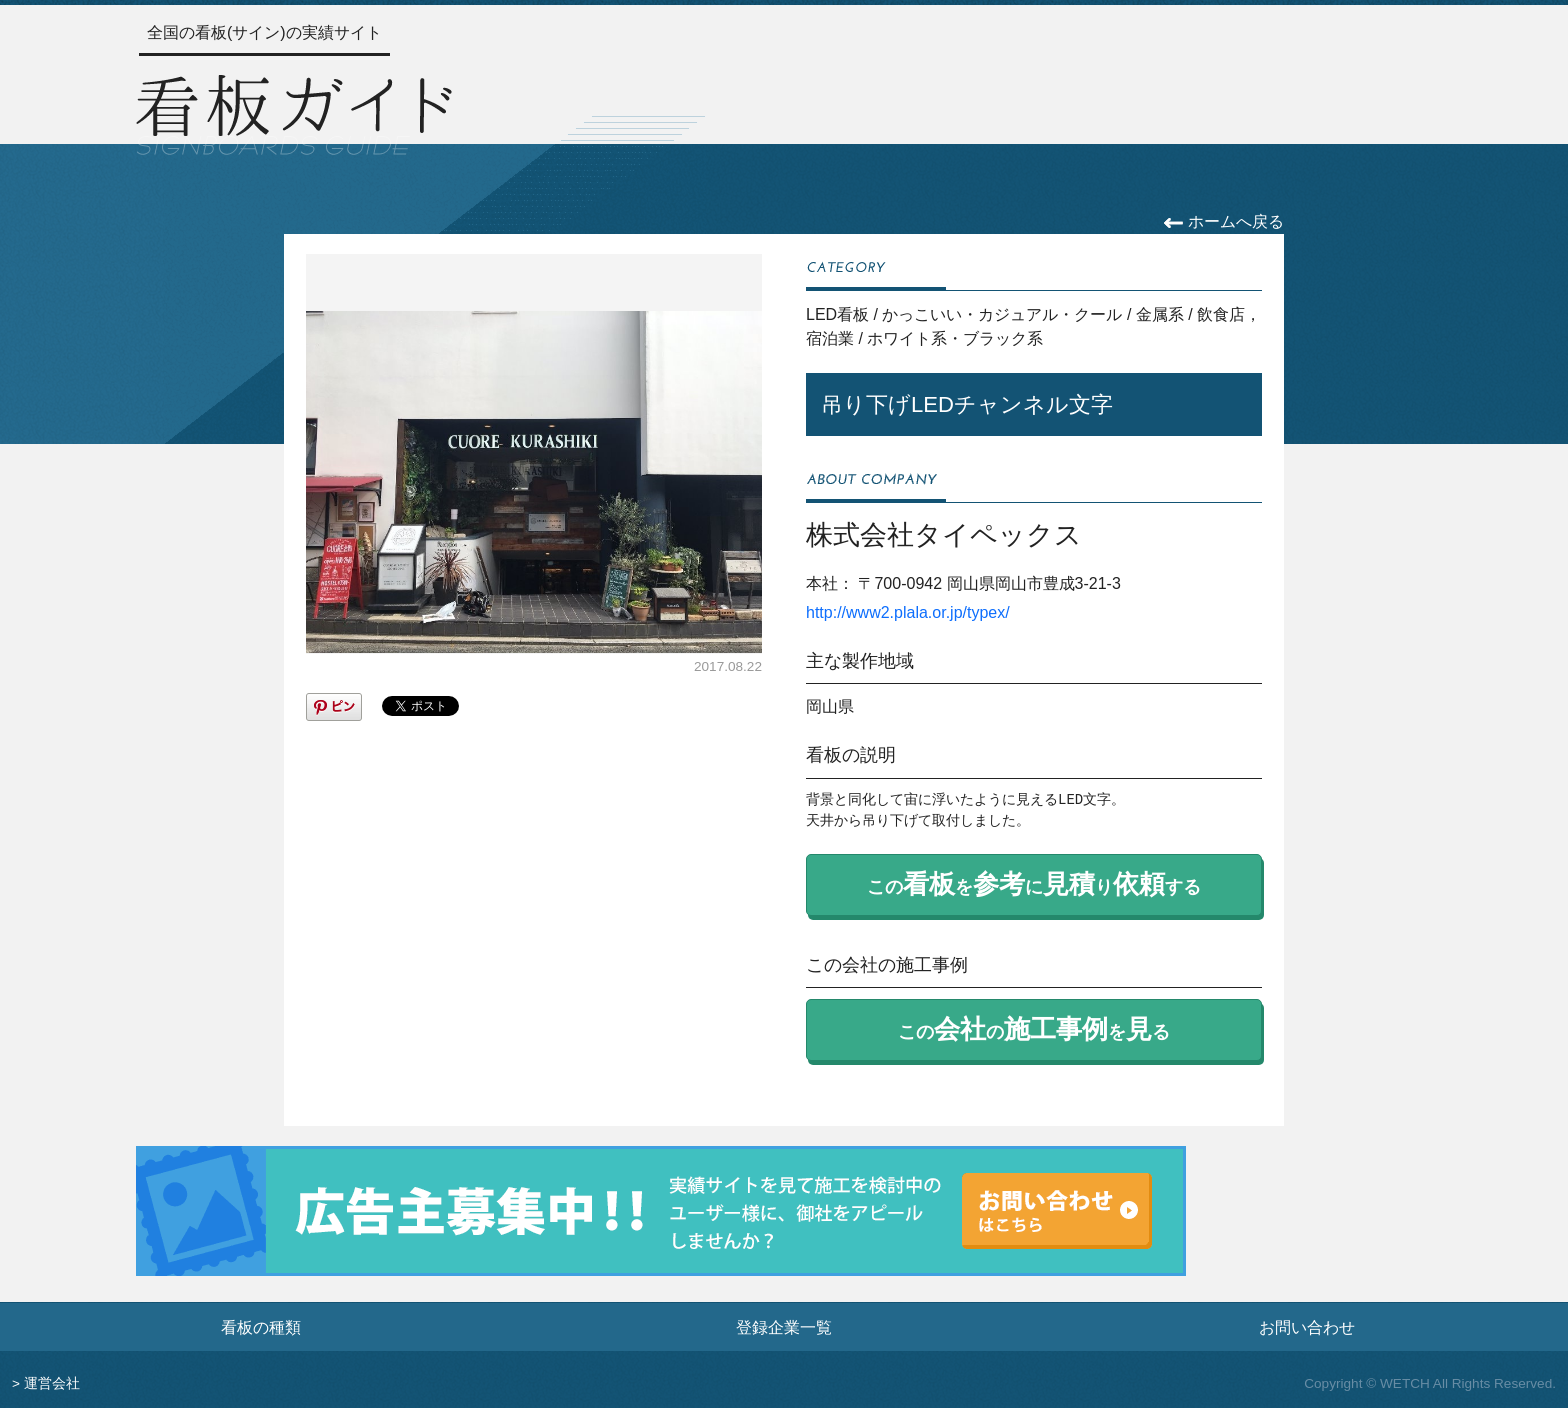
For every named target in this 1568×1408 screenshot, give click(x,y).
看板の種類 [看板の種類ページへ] (261, 1327)
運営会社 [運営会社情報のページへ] (52, 1383)
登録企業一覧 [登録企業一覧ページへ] (784, 1327)
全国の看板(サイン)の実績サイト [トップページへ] (264, 32)
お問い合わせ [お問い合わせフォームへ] (1307, 1327)
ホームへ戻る (1223, 221)
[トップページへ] (294, 112)
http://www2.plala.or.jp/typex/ (908, 612)
